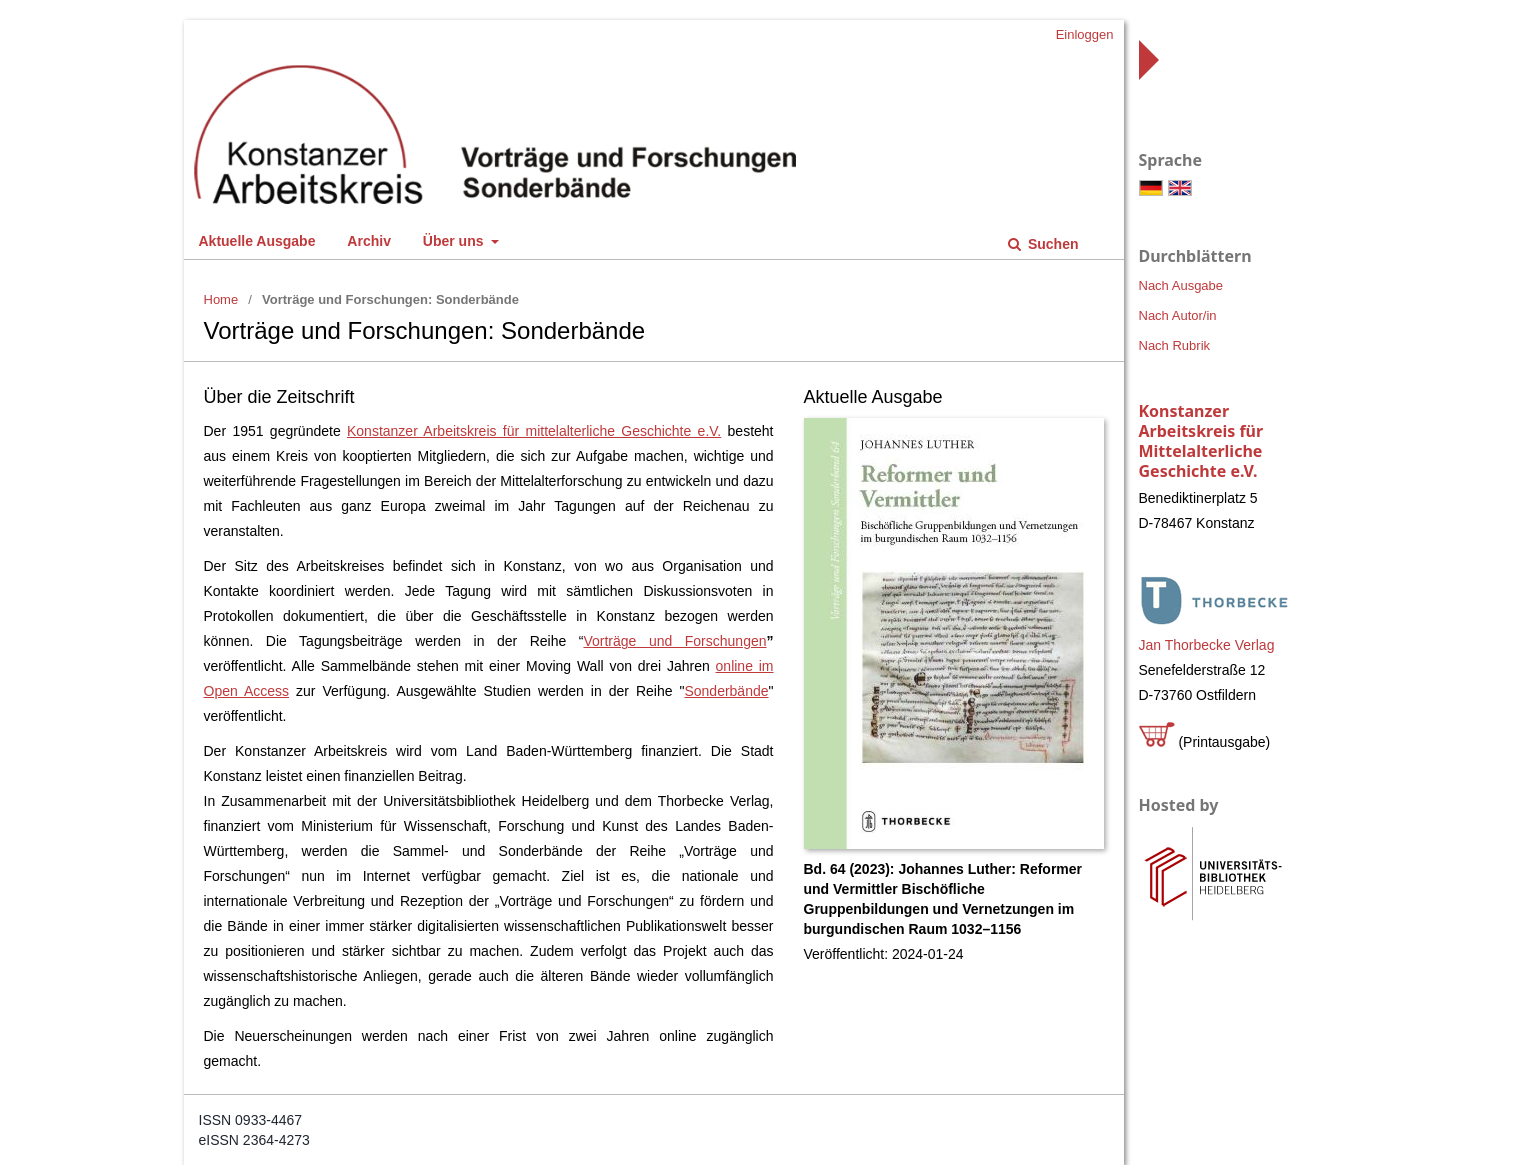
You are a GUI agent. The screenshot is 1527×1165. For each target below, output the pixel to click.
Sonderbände (726, 691)
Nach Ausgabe (1181, 285)
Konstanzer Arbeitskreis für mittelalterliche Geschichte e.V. (534, 431)
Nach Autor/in (1178, 315)
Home (221, 299)
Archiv (369, 241)
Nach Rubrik (1175, 345)
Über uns (455, 241)
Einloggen (1085, 34)
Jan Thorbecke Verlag (1207, 645)
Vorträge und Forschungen (674, 641)
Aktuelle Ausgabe (257, 241)
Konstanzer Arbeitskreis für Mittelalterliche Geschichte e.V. (1201, 441)
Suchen (1051, 244)
